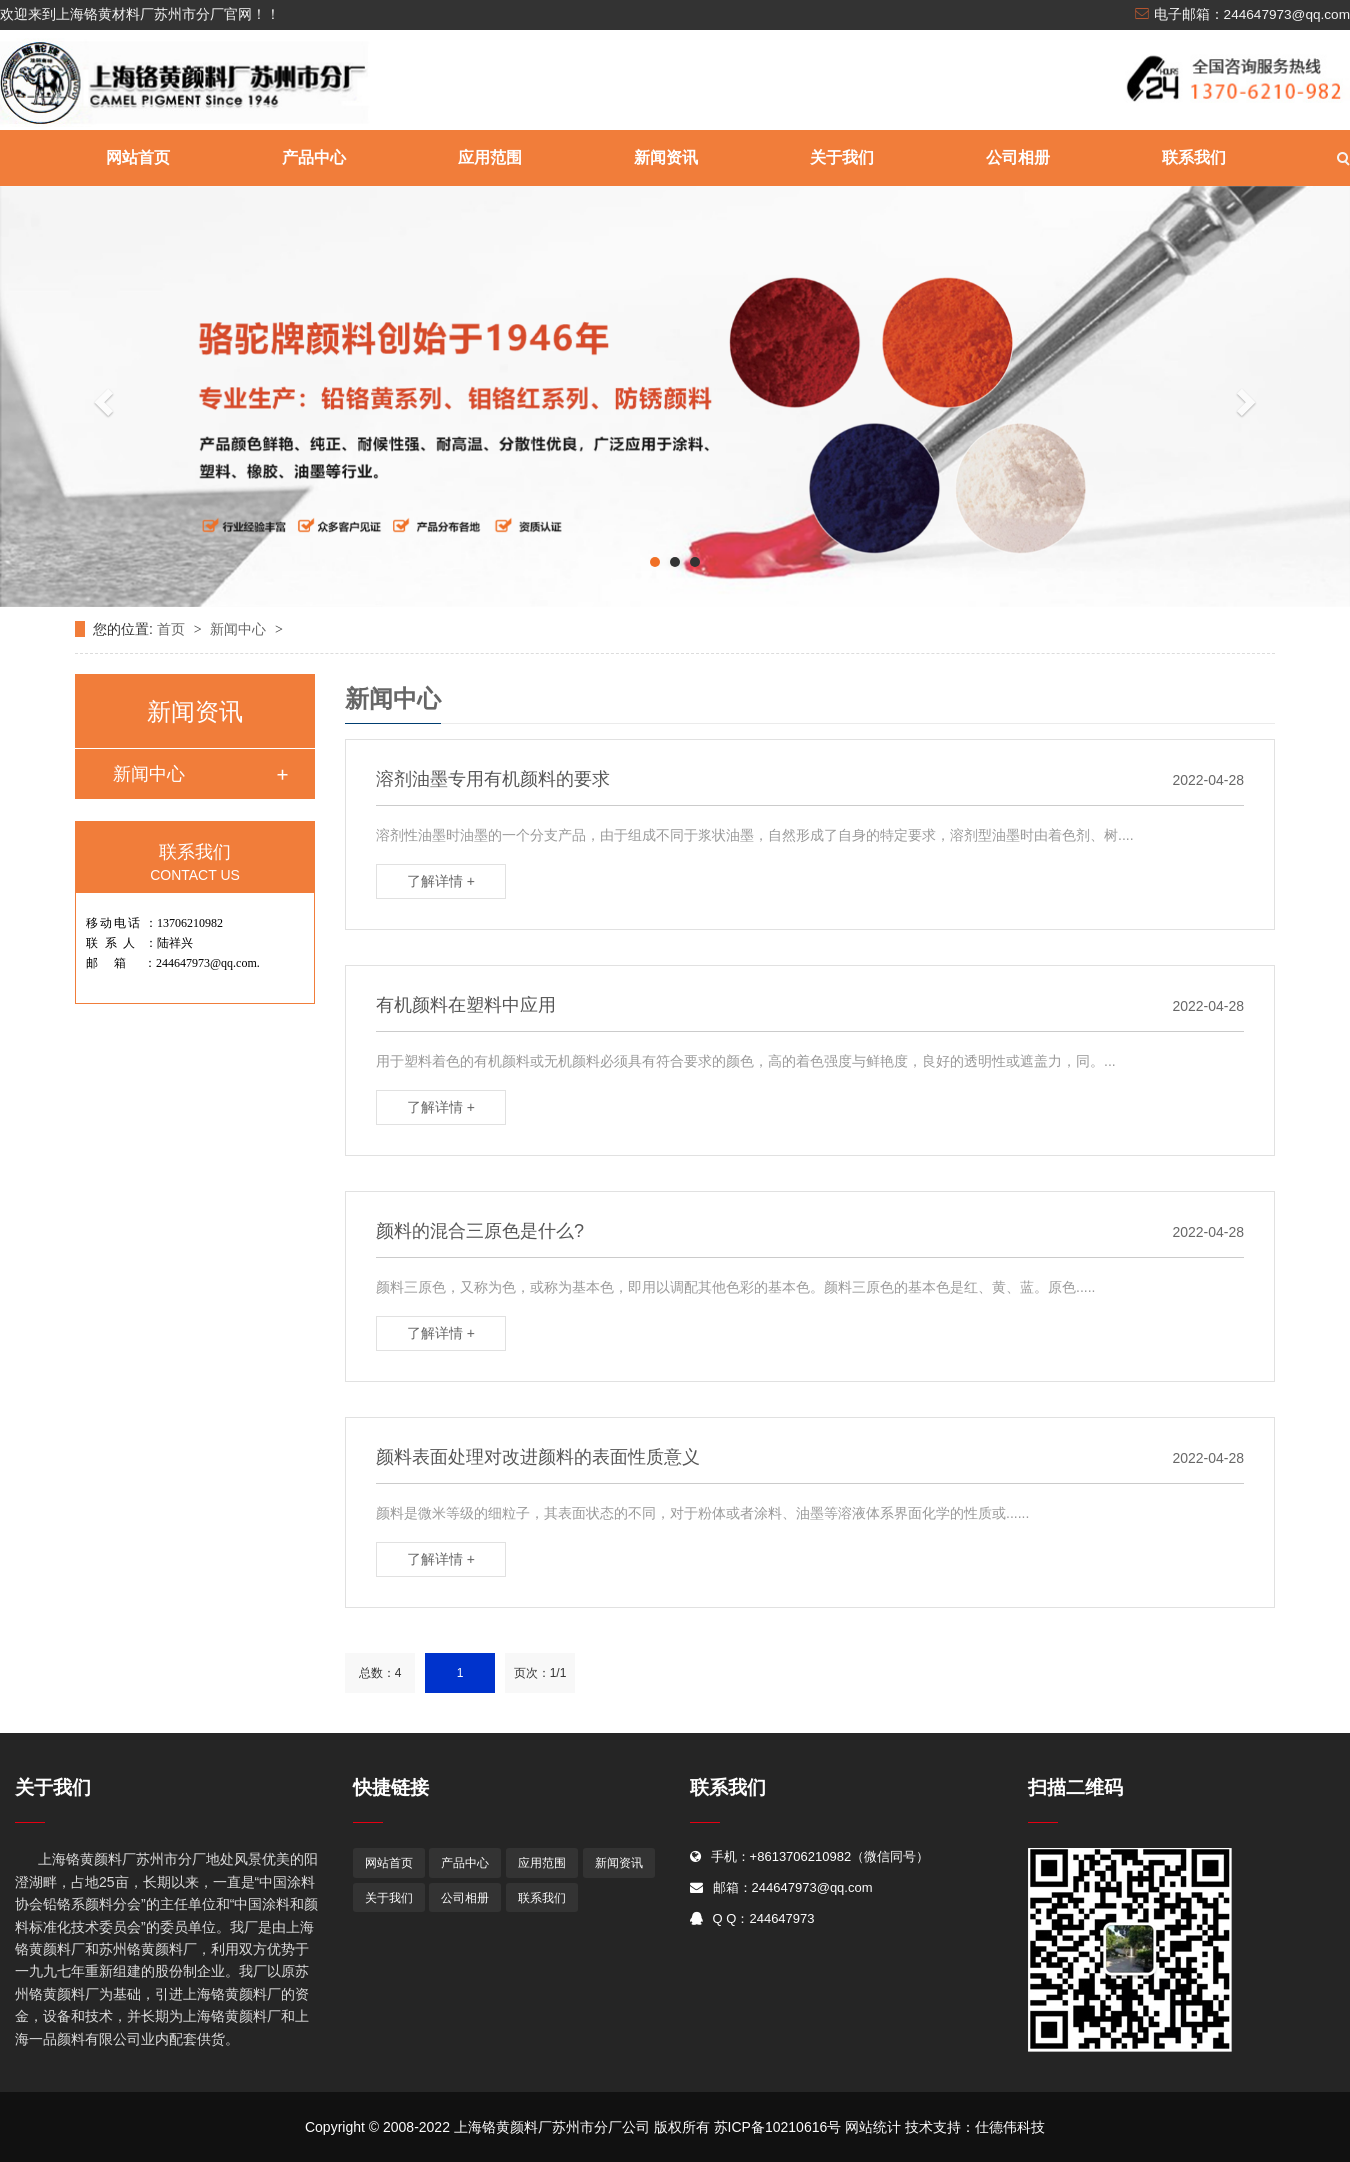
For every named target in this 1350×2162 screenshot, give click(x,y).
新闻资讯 (666, 157)
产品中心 (314, 157)
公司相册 (1018, 157)
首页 (173, 629)
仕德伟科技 (1010, 2127)
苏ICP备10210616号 (778, 2127)
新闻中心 (240, 629)
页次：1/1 (540, 1673)
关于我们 (842, 157)
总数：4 (380, 1673)
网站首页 (138, 157)
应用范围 (490, 157)
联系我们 (1194, 157)
